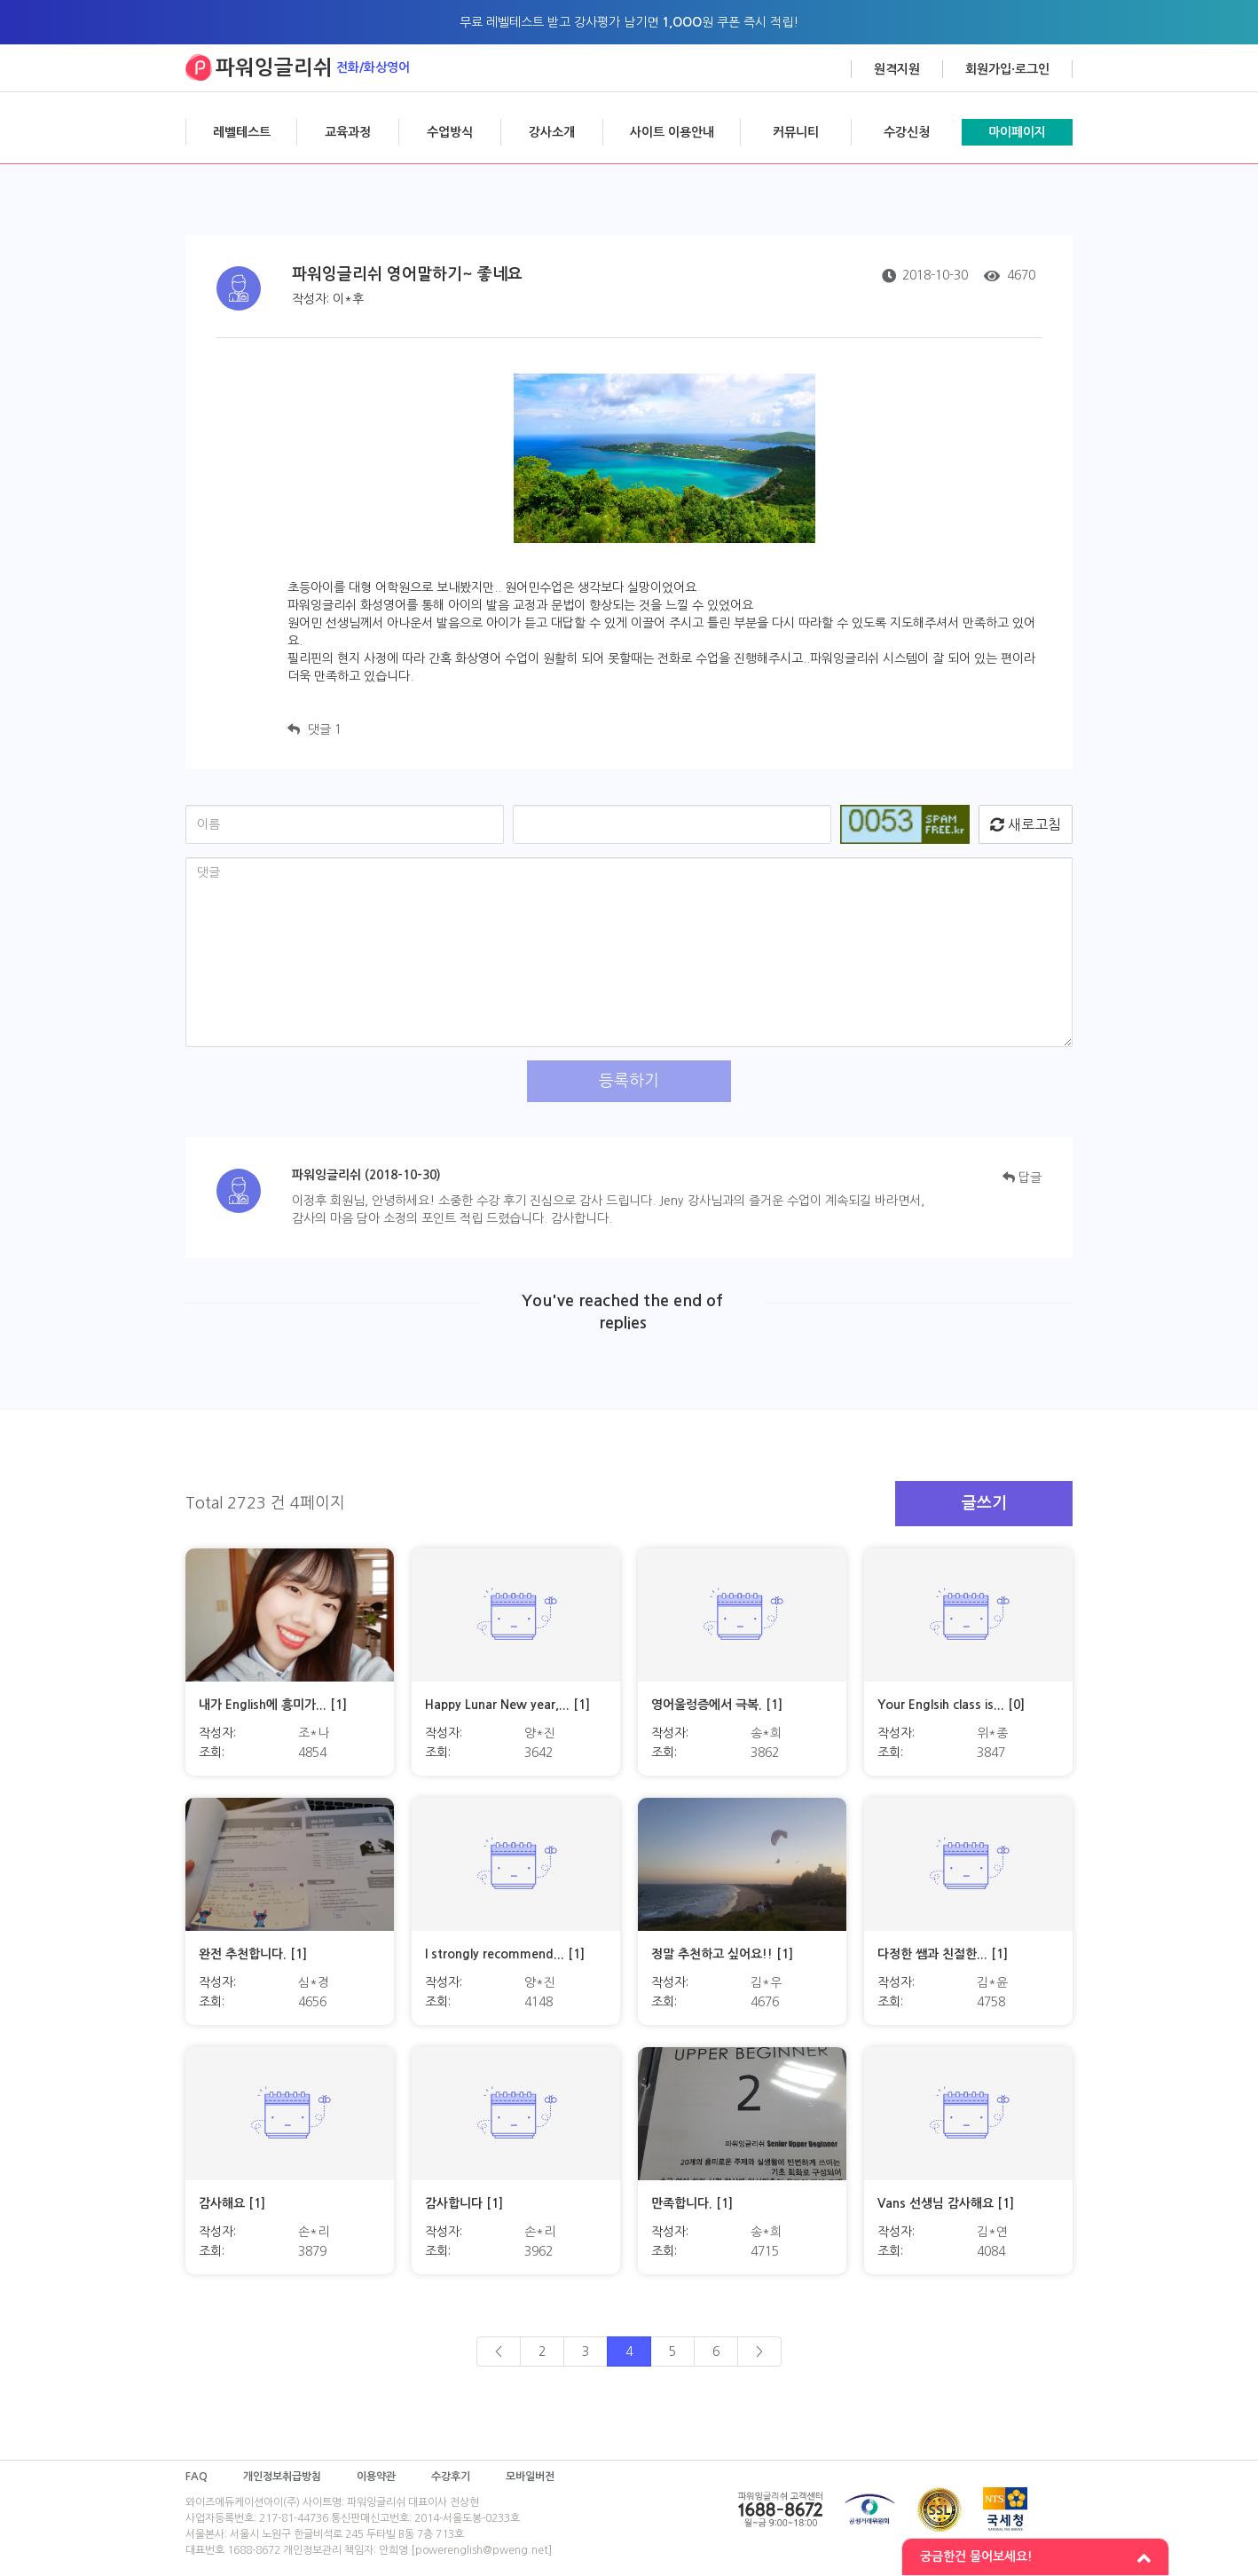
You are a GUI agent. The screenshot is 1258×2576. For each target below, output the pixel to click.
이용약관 (376, 2476)
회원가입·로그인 (1007, 69)
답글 (1022, 1177)
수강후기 (450, 2476)
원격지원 (897, 69)
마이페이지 (1017, 132)
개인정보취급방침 (282, 2476)
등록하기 (629, 1081)
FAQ (196, 2476)
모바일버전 (530, 2476)
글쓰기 (984, 1503)
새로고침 (1025, 824)
